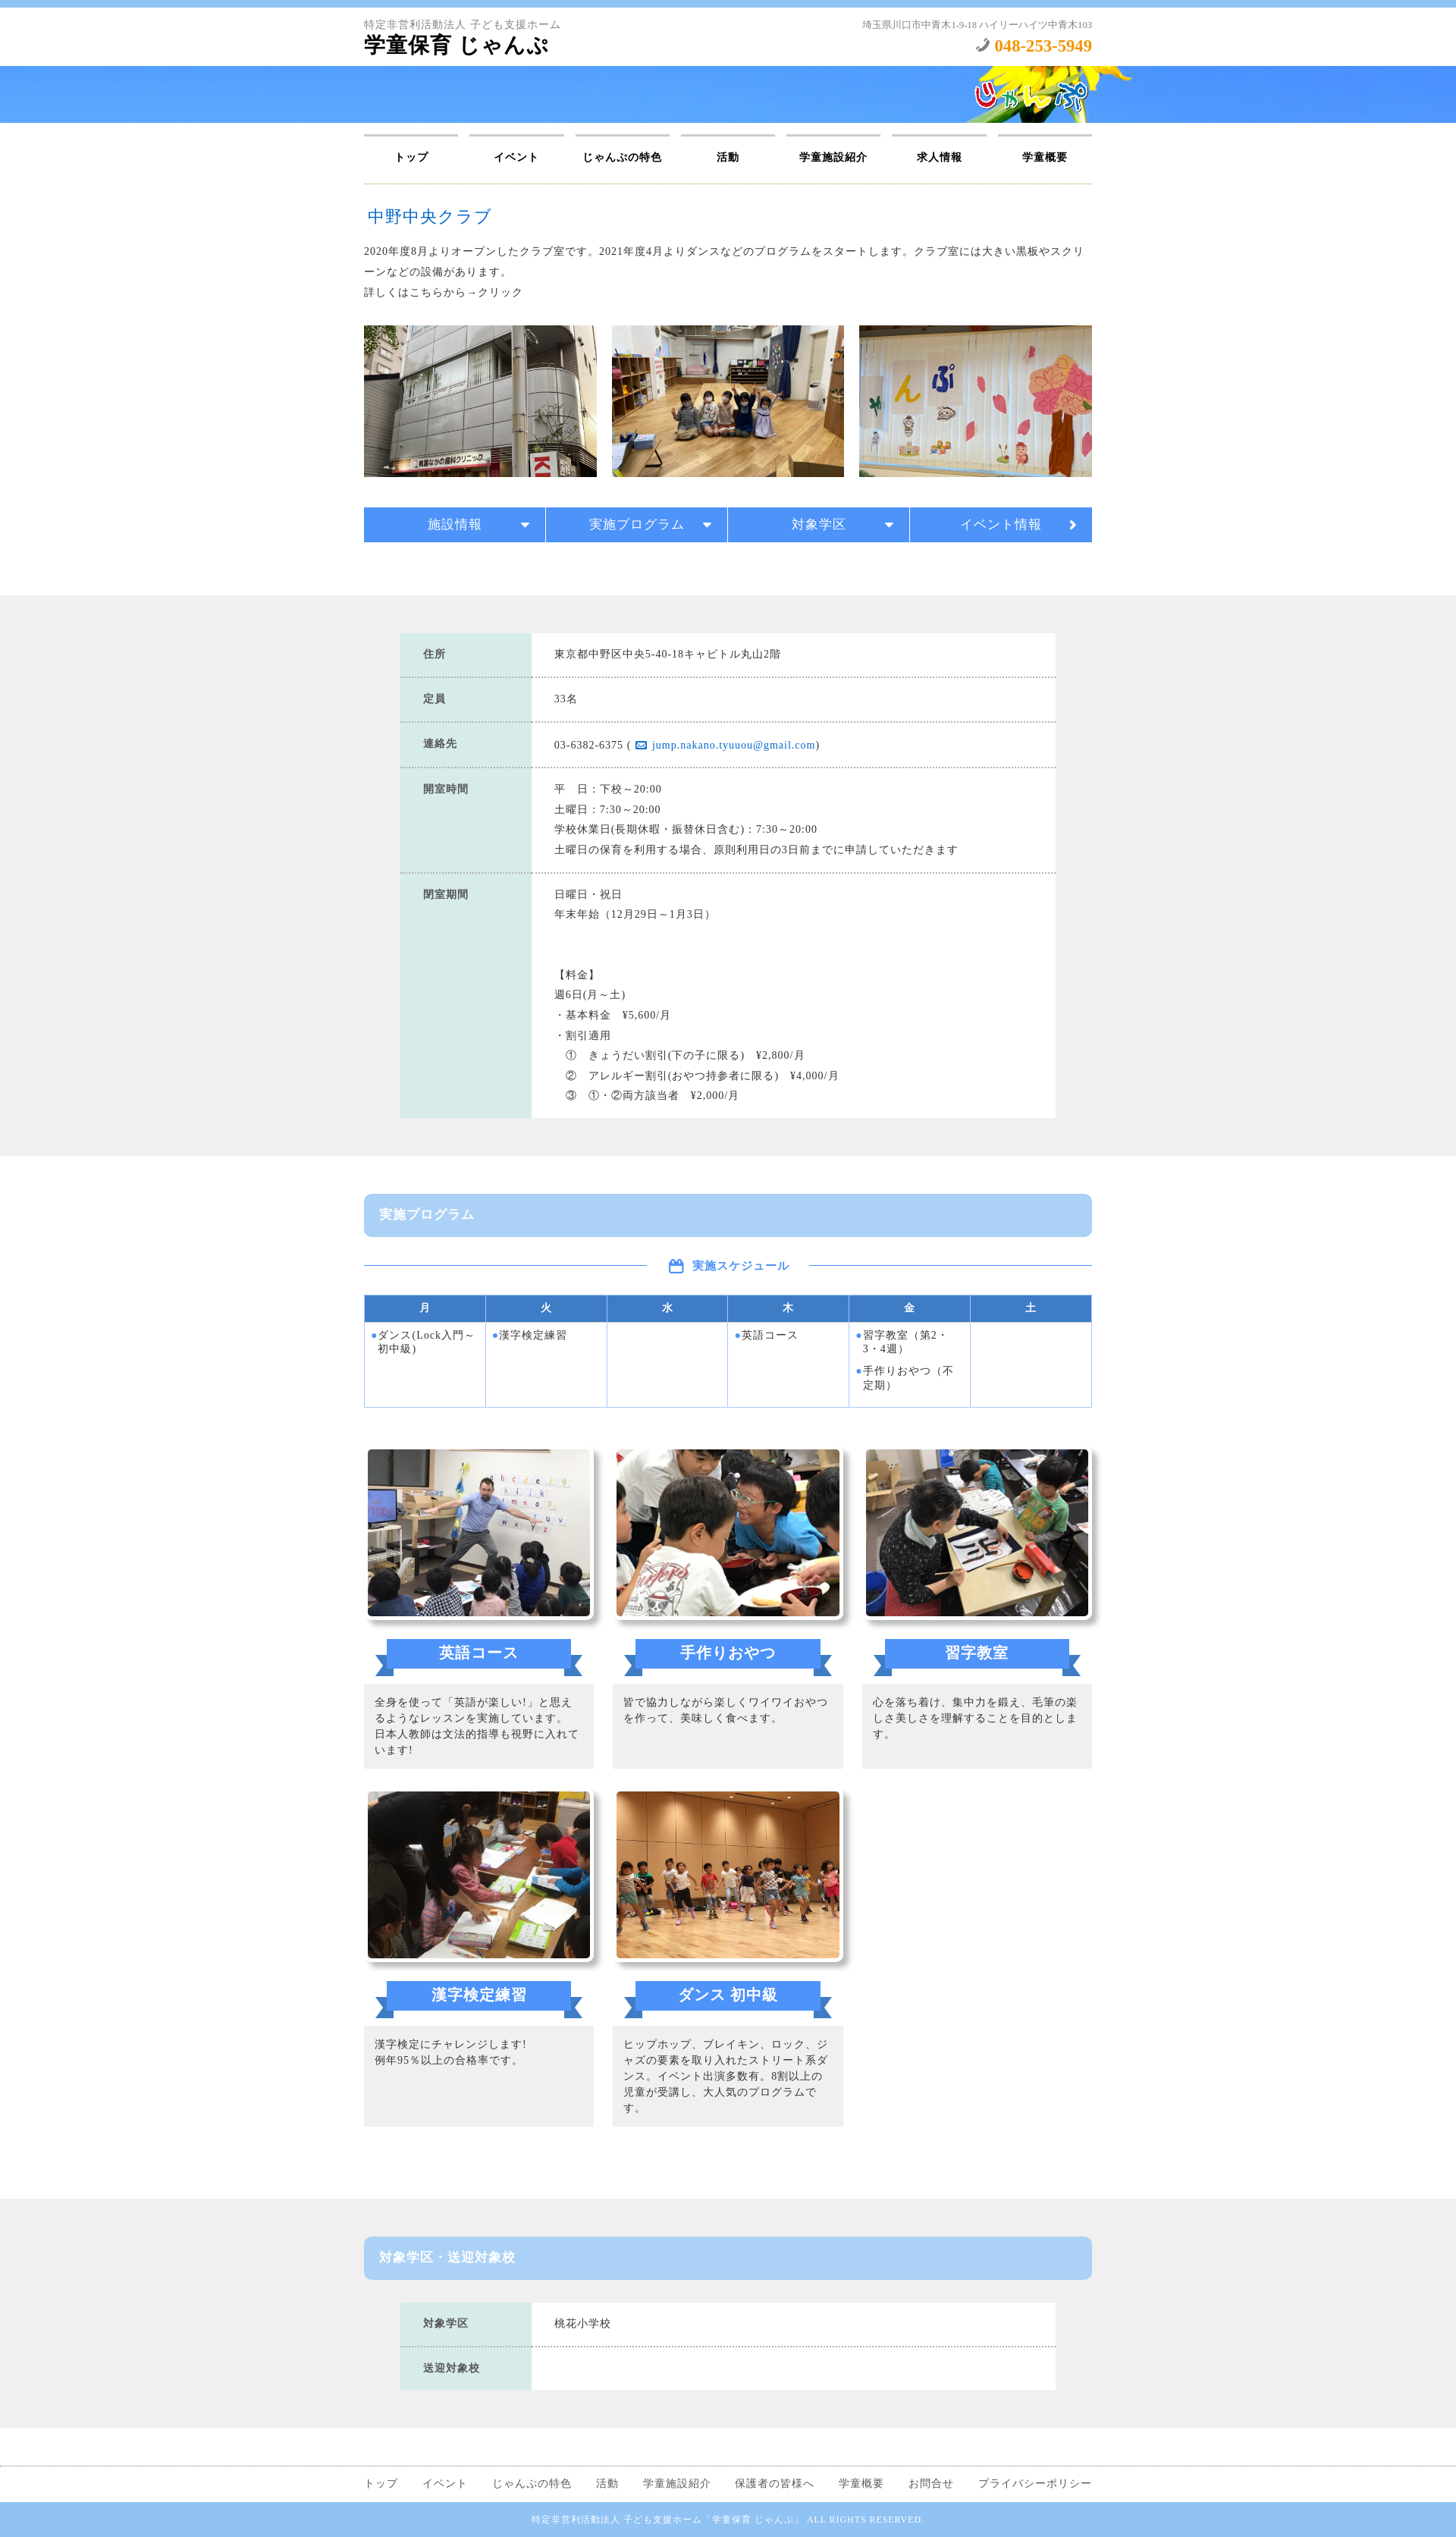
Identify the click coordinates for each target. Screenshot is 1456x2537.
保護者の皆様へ (774, 2483)
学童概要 (1045, 157)
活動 (728, 157)
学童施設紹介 (833, 157)
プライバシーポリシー (1035, 2483)
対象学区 (819, 524)
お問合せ (931, 2483)
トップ (411, 157)
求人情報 (939, 157)
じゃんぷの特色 (622, 157)
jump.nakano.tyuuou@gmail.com (733, 745)
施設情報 (455, 524)
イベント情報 (1001, 524)
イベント (516, 157)
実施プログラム (637, 524)
